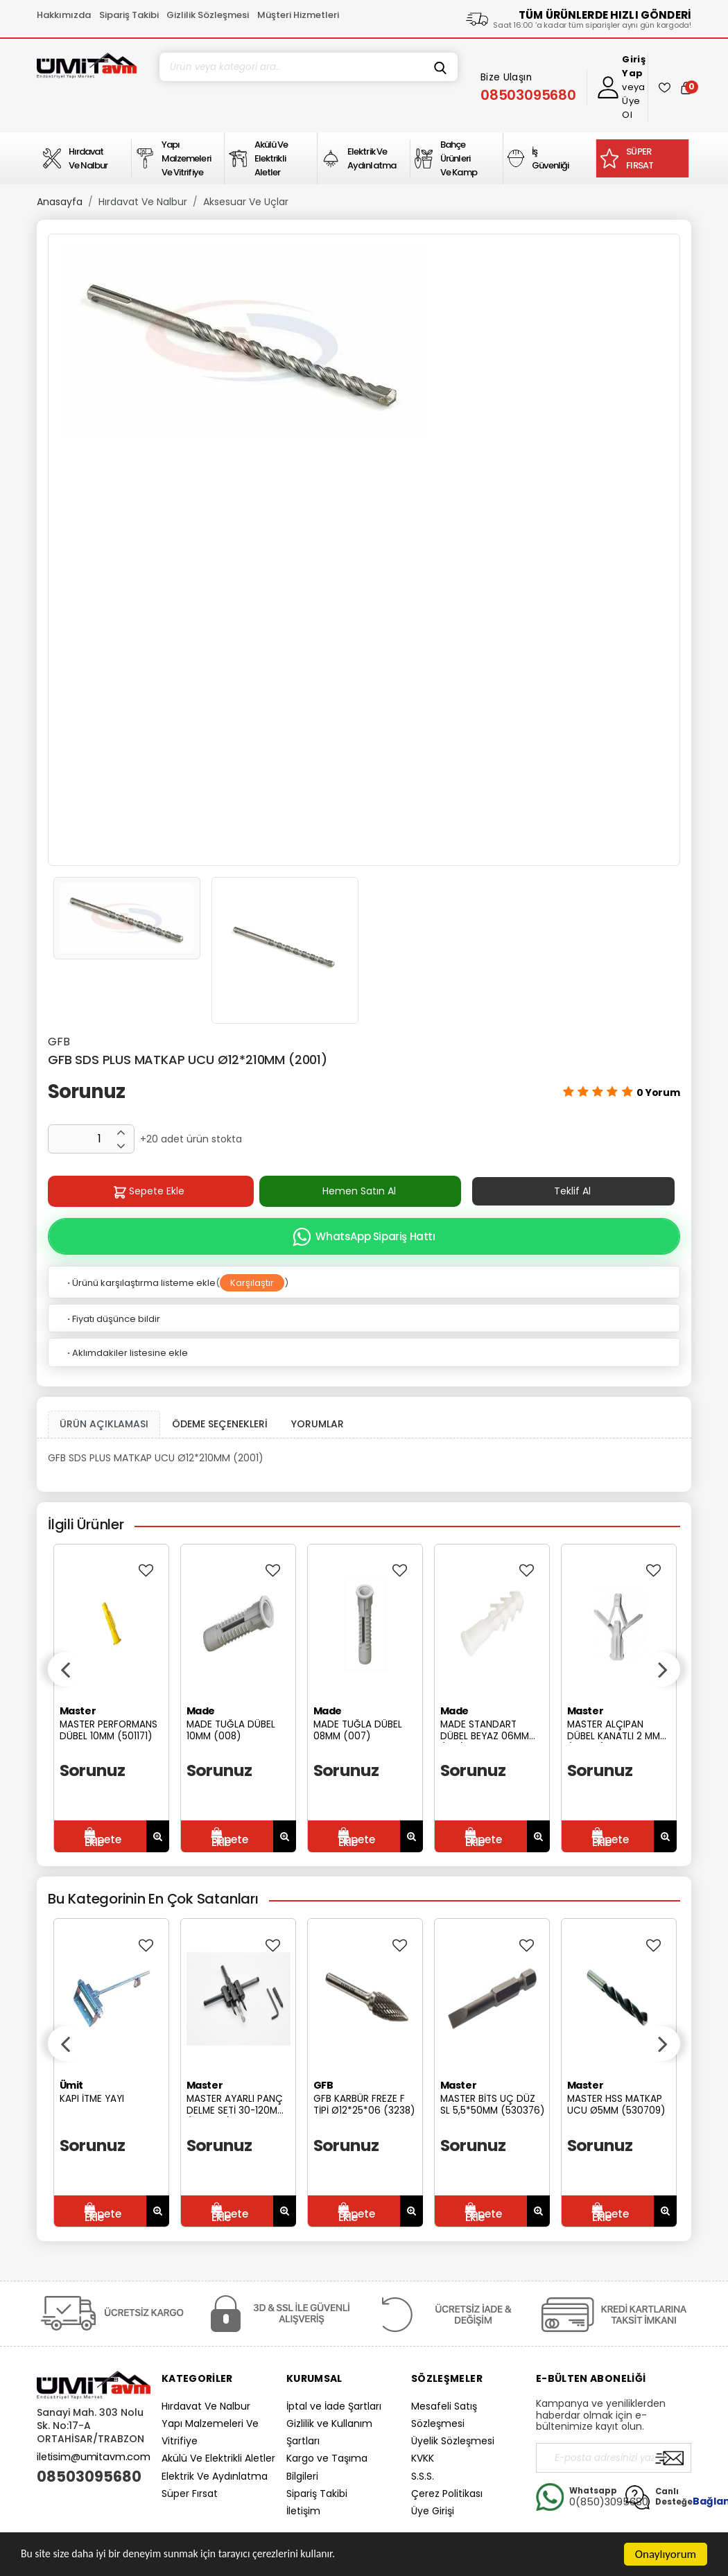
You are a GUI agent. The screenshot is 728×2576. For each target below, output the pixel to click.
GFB (58, 1042)
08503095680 (89, 2477)
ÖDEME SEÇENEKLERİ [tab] (220, 1424)
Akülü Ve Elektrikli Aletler (218, 2458)
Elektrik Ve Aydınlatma (215, 2476)
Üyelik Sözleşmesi (452, 2441)
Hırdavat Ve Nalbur (142, 202)
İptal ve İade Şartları (333, 2406)
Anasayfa (60, 202)
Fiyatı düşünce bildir (112, 1318)
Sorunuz (86, 1091)
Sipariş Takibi (129, 14)
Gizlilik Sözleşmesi (207, 14)
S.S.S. (422, 2476)
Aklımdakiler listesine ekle (126, 1352)
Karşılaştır (252, 1282)
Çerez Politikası (447, 2493)
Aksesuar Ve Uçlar (245, 202)
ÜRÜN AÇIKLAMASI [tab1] (104, 1424)
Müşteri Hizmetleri (298, 14)
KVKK (422, 2458)
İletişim (303, 2511)
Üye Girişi (432, 2511)
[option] (364, 340)
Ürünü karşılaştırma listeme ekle (140, 1282)
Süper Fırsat (190, 2493)
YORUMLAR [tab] (317, 1424)
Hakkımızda (64, 14)
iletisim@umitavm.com (93, 2457)
